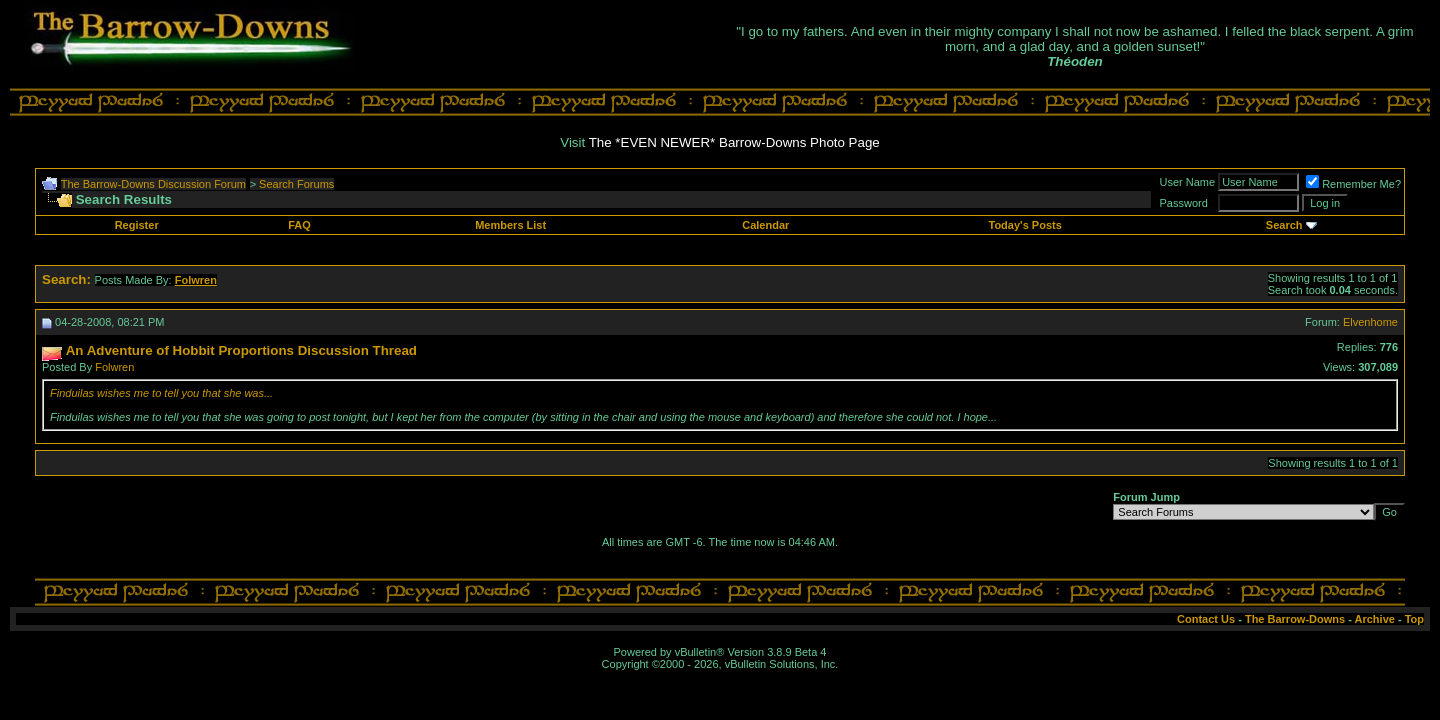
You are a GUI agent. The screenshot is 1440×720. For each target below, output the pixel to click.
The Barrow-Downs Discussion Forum (153, 184)
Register (137, 225)
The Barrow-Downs (1295, 619)
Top (1414, 619)
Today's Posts (1024, 225)
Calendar (765, 225)
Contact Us (1206, 619)
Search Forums (296, 184)
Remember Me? (1353, 184)
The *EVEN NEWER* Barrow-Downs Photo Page (734, 142)
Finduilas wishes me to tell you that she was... (161, 393)
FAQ (299, 225)
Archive (1375, 619)
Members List (510, 225)
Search (1284, 225)
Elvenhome (1370, 322)
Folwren (114, 367)
